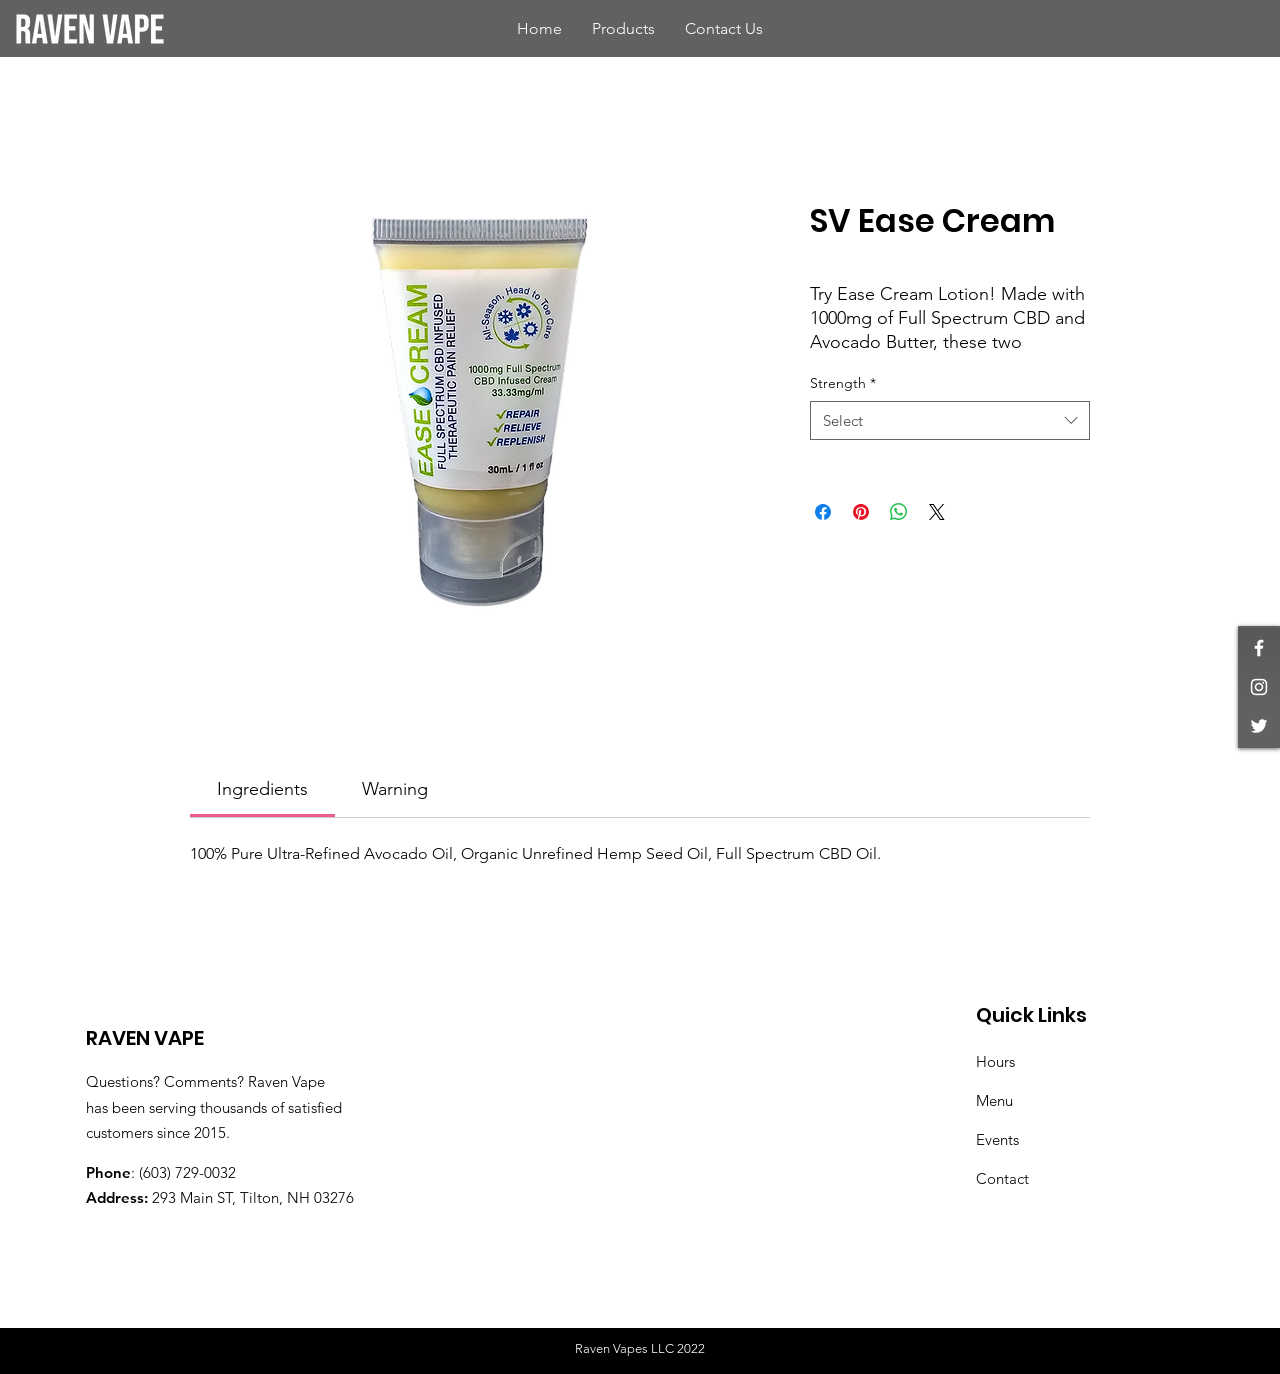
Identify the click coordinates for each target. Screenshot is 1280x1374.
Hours (995, 1061)
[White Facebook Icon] (1259, 648)
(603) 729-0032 (187, 1172)
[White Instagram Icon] (1259, 687)
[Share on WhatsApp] (899, 512)
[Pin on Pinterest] (861, 512)
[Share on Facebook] (823, 512)
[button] (623, 28)
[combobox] (950, 420)
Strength (843, 383)
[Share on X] (937, 512)
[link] (262, 789)
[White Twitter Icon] (1259, 726)
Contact (1002, 1178)
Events (997, 1139)
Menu (994, 1100)
